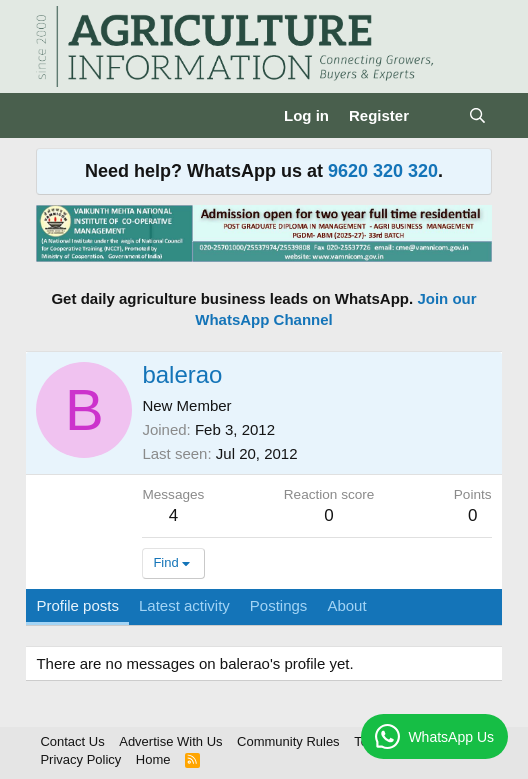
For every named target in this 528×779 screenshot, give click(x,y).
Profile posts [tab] (77, 605)
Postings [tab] (279, 605)
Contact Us (72, 741)
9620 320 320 (383, 171)
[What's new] (438, 115)
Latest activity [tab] (184, 605)
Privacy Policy (80, 759)
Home (153, 759)
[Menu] (53, 116)
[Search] (477, 115)
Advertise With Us (170, 741)
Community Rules (288, 741)
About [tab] (346, 605)
